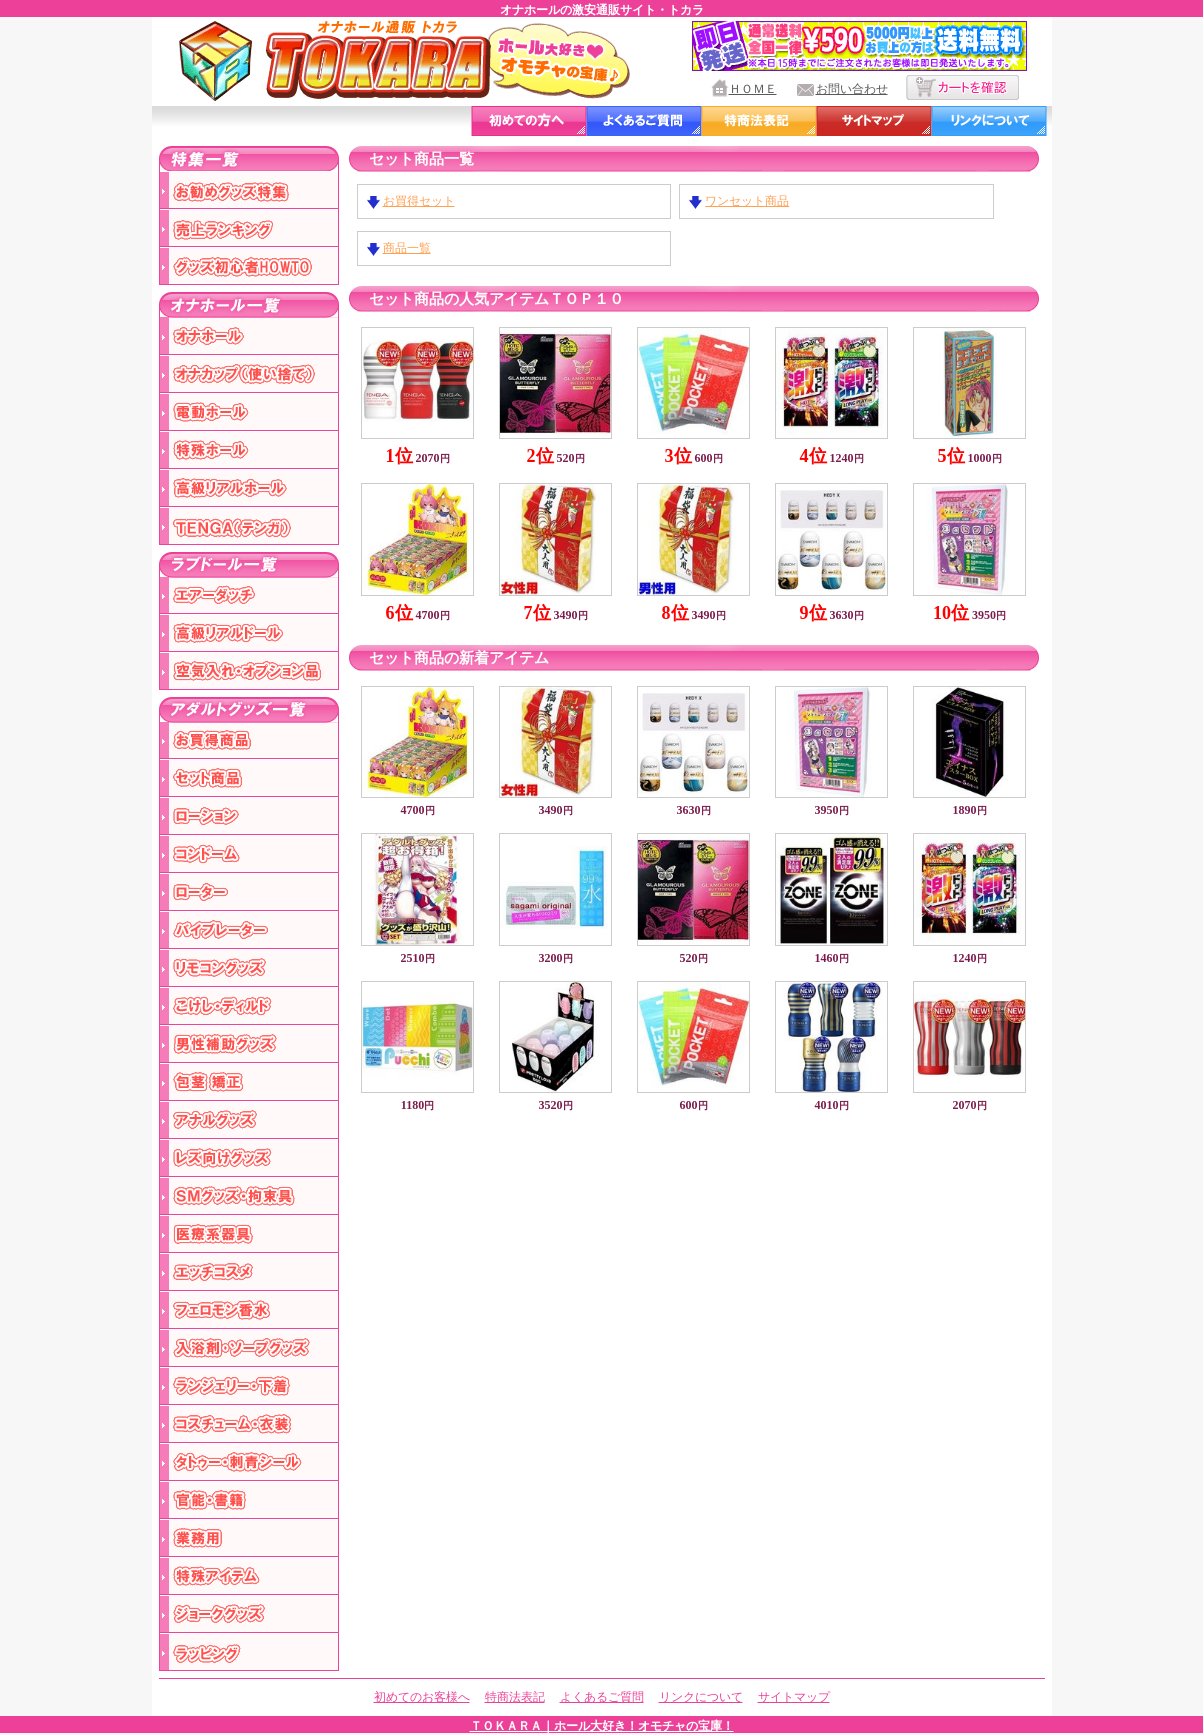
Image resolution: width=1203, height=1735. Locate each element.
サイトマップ (794, 1697)
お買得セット (419, 201)
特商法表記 (515, 1697)
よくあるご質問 (602, 1697)
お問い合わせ (852, 89)
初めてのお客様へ (422, 1697)
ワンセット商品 (747, 201)
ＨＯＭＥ (753, 89)
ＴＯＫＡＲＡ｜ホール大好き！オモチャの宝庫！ (602, 1726)
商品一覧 (407, 248)
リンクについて (701, 1697)
